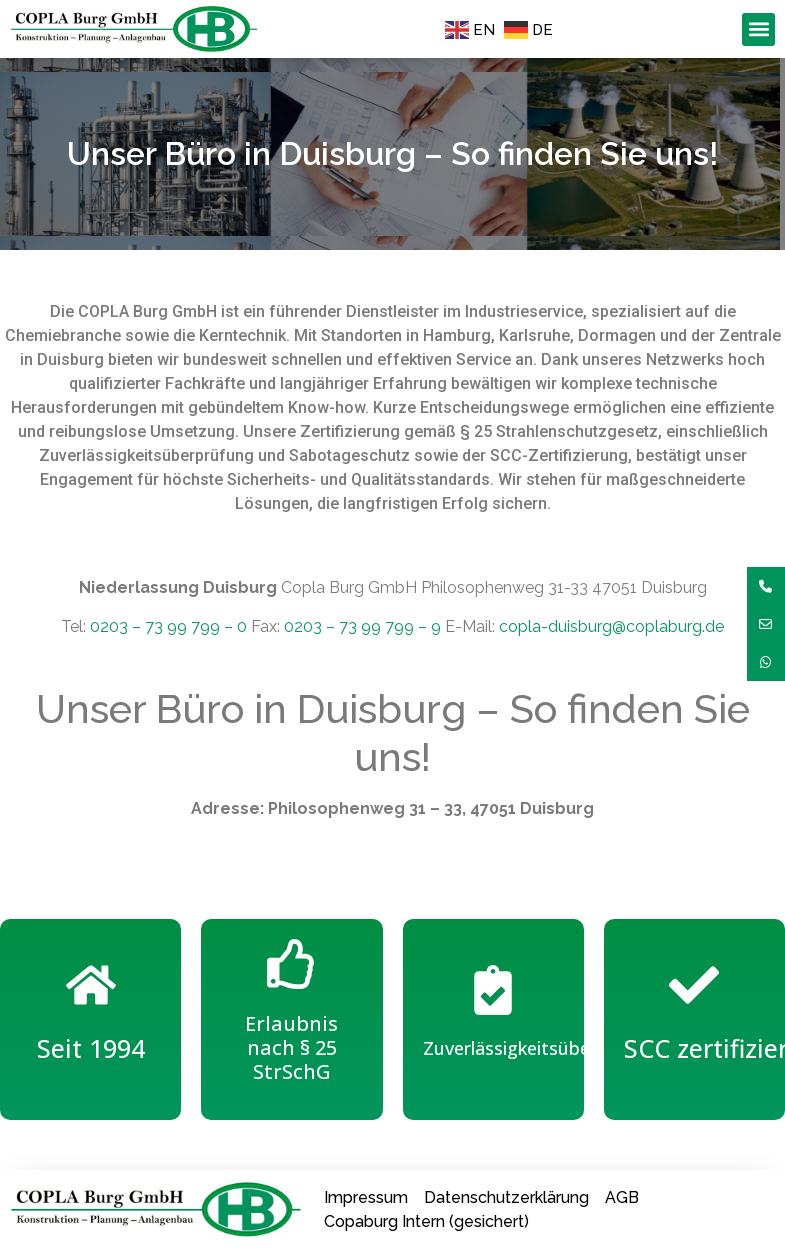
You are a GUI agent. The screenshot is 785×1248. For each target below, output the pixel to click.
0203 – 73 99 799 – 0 (168, 626)
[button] (758, 29)
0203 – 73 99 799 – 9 (362, 626)
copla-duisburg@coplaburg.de (611, 626)
